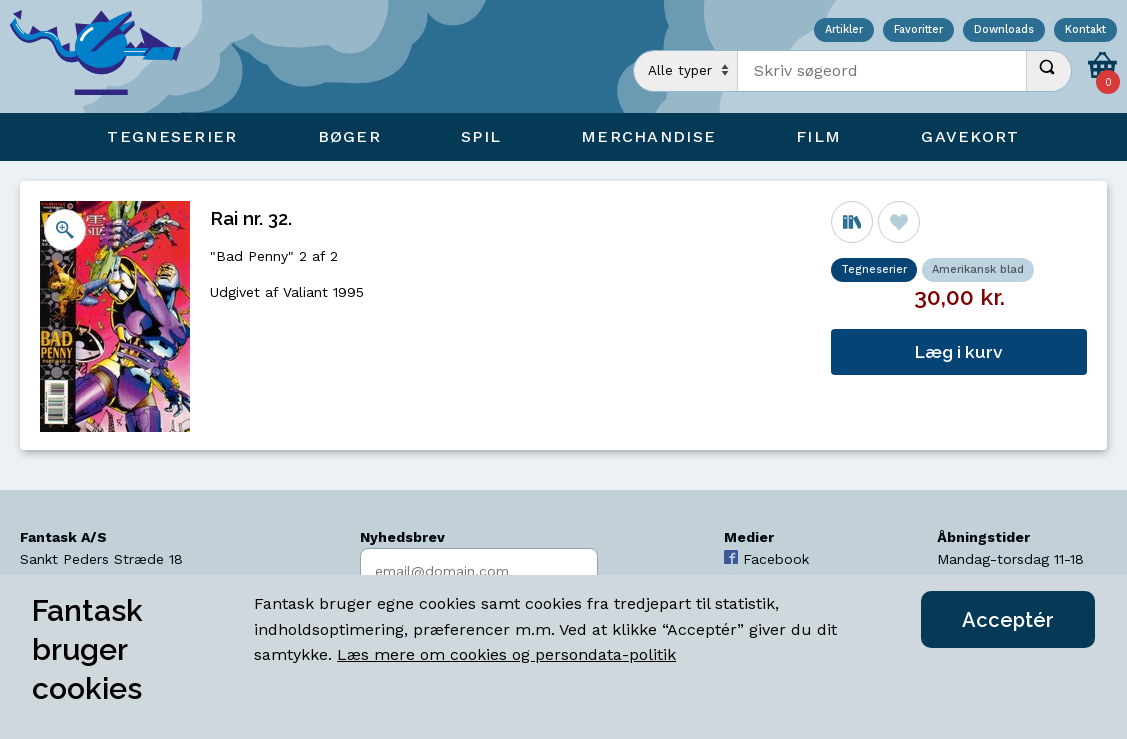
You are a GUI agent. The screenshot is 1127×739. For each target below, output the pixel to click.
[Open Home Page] (105, 56)
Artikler (844, 30)
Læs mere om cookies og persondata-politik (506, 654)
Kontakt (1085, 30)
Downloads (1004, 30)
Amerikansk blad (978, 269)
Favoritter (918, 30)
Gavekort (970, 136)
